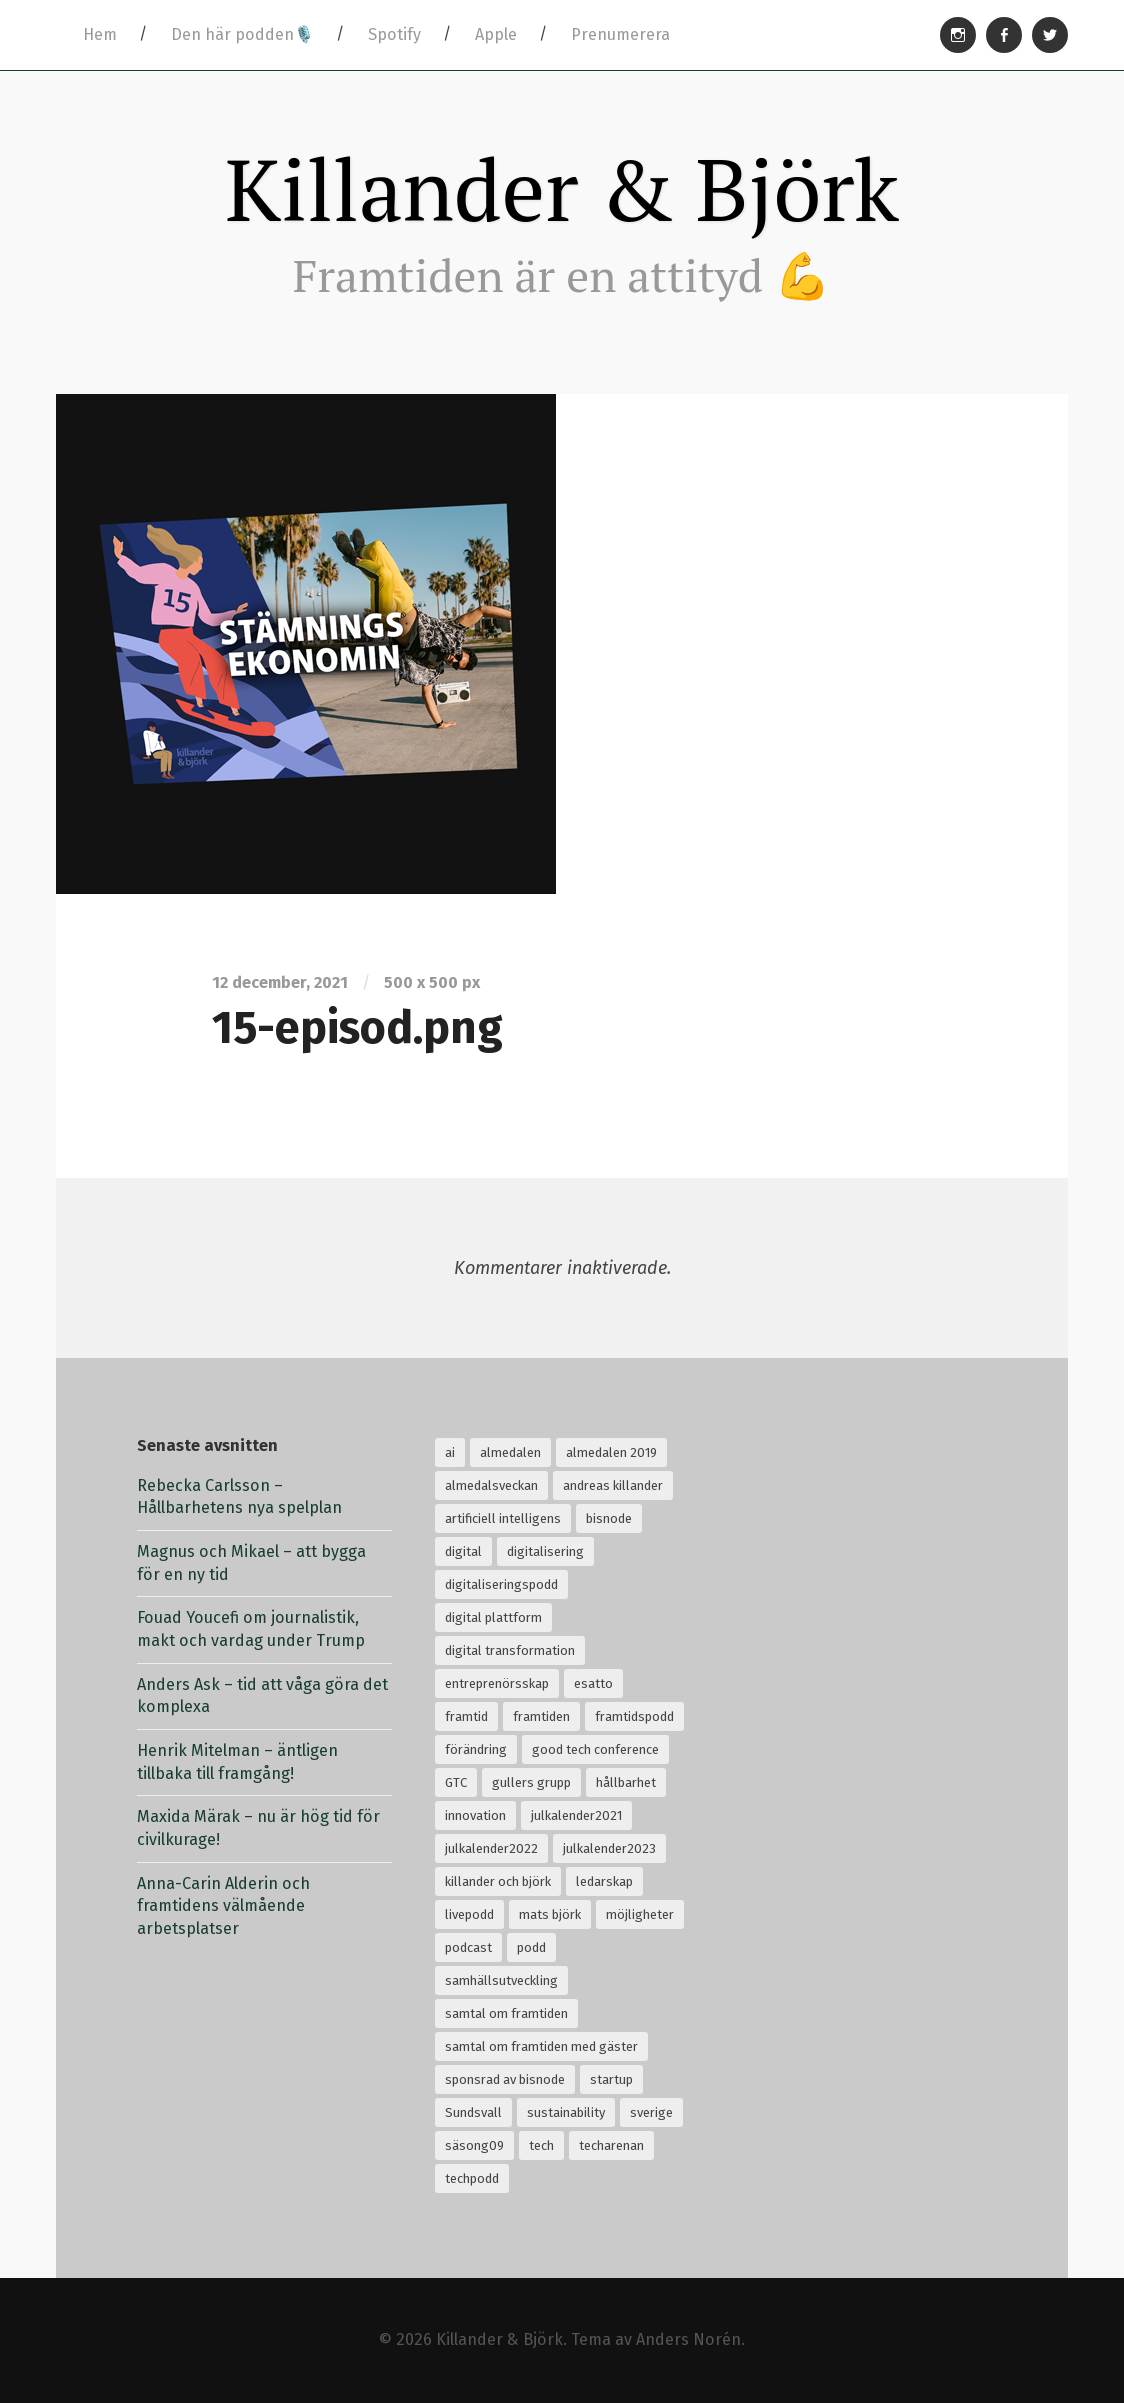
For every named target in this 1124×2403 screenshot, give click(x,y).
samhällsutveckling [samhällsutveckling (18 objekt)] (501, 1980)
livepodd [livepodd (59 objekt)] (469, 1914)
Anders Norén (688, 2339)
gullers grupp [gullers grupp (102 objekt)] (531, 1782)
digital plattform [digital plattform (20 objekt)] (493, 1617)
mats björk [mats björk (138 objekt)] (550, 1914)
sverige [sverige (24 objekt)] (651, 2112)
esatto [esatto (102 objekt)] (593, 1683)
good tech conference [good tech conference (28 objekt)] (595, 1749)
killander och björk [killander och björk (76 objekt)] (498, 1881)
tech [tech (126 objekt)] (541, 2145)
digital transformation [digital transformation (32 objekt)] (510, 1650)
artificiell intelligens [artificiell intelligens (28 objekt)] (503, 1518)
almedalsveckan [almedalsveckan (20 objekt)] (491, 1485)
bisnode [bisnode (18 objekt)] (609, 1518)
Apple (496, 34)
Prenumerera (620, 34)
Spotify (394, 34)
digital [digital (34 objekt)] (463, 1551)
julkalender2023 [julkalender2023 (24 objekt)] (609, 1848)
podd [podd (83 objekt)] (531, 1947)
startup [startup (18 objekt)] (611, 2079)
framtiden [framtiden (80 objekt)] (541, 1716)
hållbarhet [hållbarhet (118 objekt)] (626, 1782)
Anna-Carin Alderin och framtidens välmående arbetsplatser (223, 1906)
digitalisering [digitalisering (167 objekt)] (545, 1551)
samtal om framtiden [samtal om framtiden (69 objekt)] (506, 2013)
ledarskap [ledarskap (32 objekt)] (604, 1881)
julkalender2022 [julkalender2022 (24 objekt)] (491, 1848)
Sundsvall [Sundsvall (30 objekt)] (473, 2112)
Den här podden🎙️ (242, 34)
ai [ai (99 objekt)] (450, 1452)
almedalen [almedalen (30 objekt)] (510, 1452)
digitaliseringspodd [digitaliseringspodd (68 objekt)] (501, 1584)
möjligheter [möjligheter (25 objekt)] (640, 1914)
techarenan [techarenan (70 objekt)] (611, 2145)
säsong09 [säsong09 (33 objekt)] (474, 2145)
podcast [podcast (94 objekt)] (468, 1947)
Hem (100, 34)
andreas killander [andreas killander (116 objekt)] (613, 1485)
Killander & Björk (562, 189)
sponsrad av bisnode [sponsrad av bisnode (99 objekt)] (505, 2079)
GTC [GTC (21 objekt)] (456, 1782)
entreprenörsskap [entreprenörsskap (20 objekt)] (497, 1683)
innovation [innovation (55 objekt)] (475, 1815)
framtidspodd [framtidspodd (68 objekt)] (634, 1716)
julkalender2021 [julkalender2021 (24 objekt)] (576, 1815)
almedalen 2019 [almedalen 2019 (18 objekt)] (611, 1452)
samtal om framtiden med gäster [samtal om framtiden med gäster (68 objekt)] (541, 2046)
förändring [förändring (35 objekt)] (476, 1749)
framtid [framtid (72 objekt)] (466, 1716)
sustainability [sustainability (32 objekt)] (566, 2112)
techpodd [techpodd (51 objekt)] (472, 2178)
